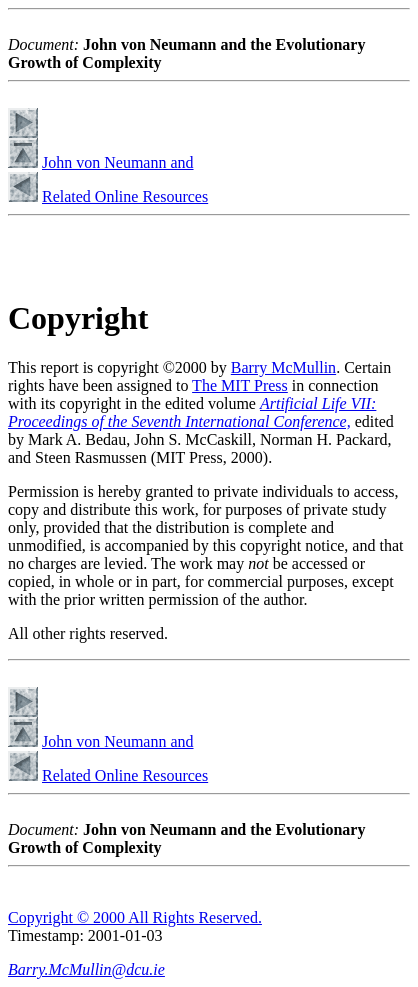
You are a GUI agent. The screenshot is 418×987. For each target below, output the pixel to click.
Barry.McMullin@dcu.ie (86, 969)
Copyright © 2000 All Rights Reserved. (135, 917)
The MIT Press (240, 385)
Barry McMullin (283, 367)
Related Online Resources (125, 196)
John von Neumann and (118, 162)
